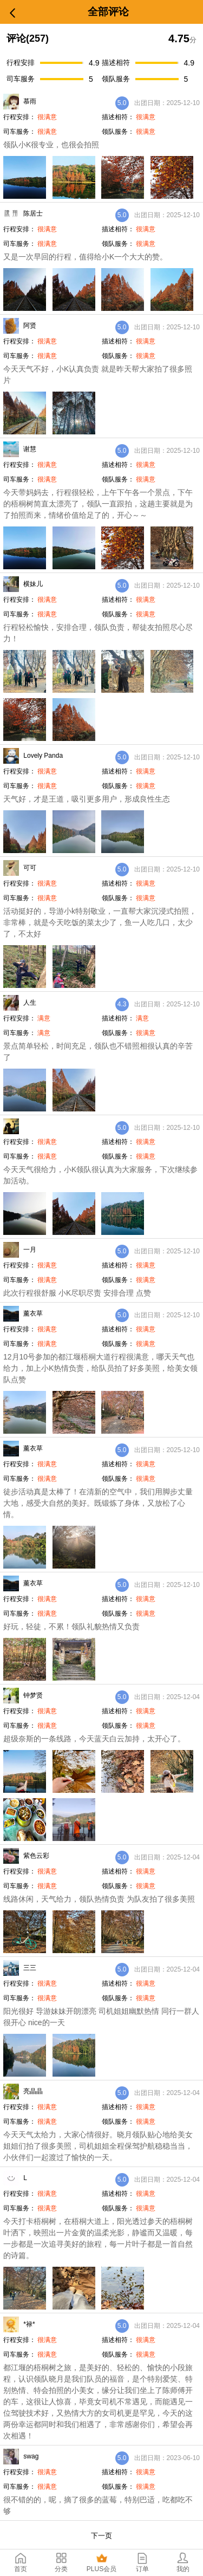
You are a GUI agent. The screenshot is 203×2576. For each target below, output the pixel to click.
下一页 (101, 2536)
